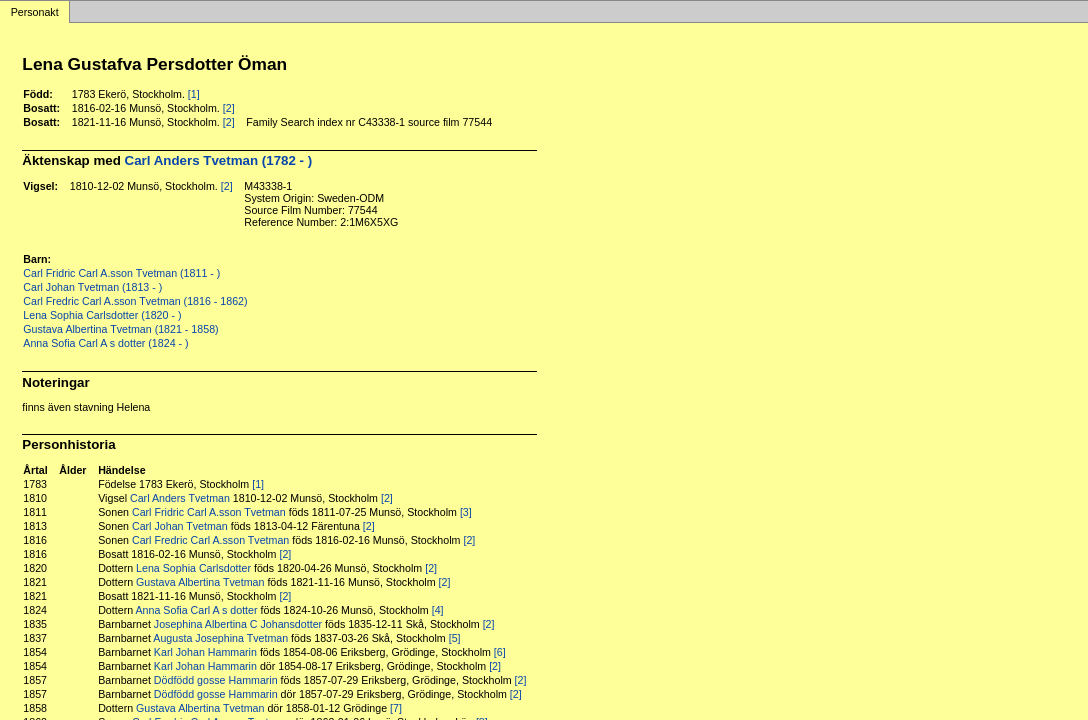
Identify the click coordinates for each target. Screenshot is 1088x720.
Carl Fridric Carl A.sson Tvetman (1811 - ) (121, 273)
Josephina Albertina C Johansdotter (238, 624)
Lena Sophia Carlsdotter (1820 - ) (102, 315)
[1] (194, 94)
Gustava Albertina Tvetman (200, 582)
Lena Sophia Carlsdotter (193, 568)
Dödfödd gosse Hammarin (216, 680)
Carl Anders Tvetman (180, 498)
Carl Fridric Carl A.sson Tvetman (209, 512)
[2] (229, 108)
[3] (466, 512)
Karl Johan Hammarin (205, 652)
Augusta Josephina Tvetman (220, 638)
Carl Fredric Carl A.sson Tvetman (210, 540)
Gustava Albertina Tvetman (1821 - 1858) (120, 329)
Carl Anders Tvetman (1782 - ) (219, 160)
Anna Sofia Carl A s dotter (197, 610)
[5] (455, 638)
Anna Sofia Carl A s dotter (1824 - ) (105, 343)
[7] (396, 708)
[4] (438, 610)
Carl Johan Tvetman (180, 526)
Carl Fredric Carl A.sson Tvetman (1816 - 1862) (135, 301)
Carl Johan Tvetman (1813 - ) (92, 287)
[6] (500, 652)
